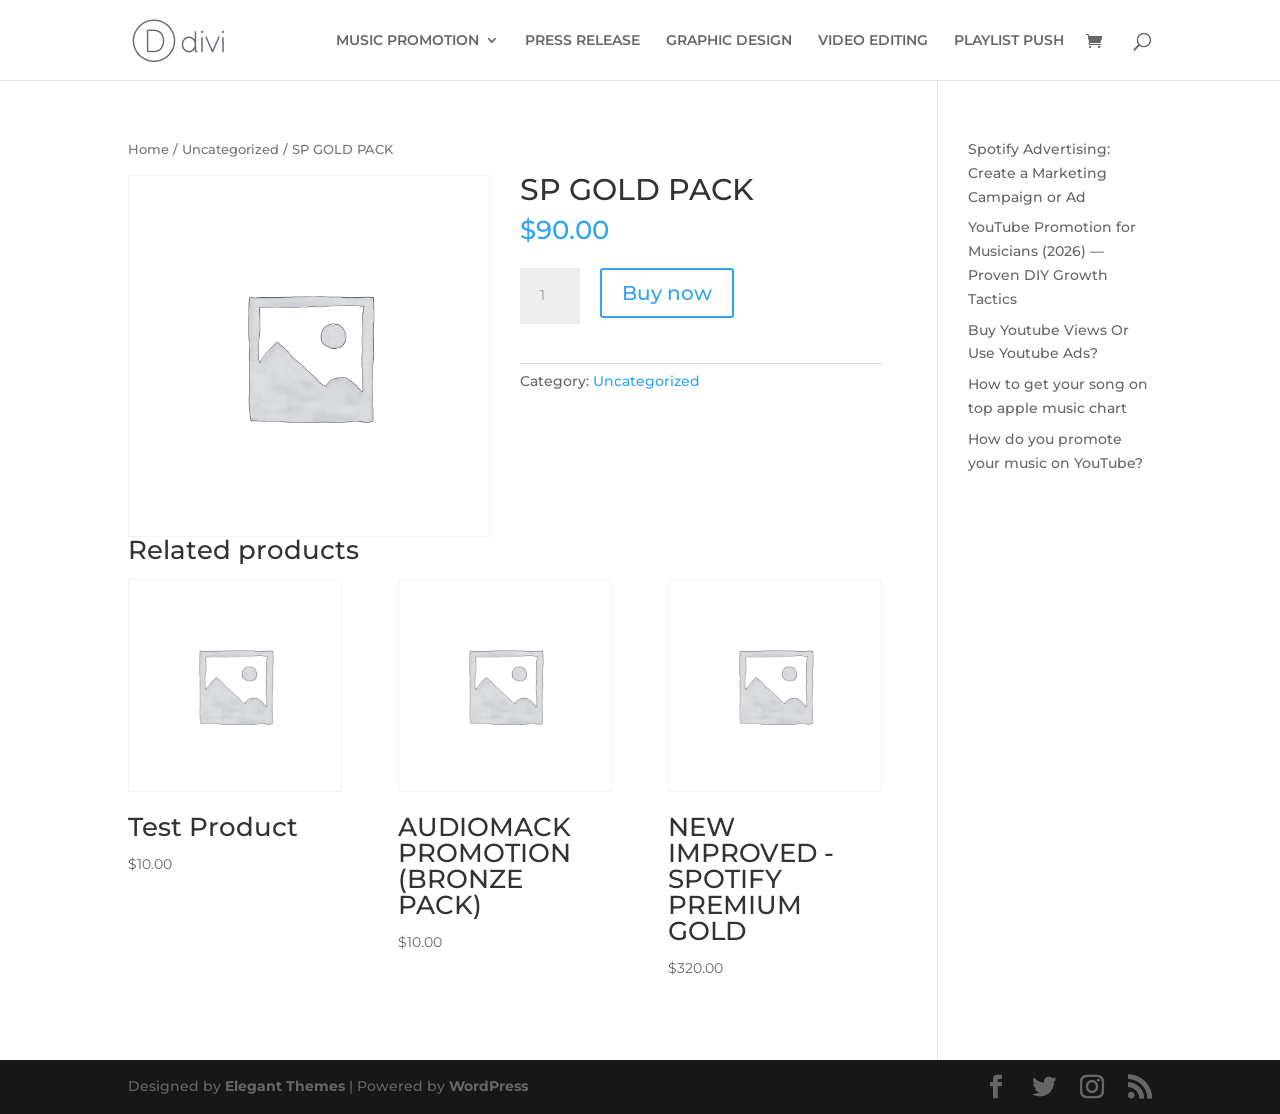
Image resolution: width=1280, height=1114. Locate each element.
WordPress (488, 1086)
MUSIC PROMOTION (407, 41)
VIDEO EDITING (873, 41)
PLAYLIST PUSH (1009, 41)
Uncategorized (230, 149)
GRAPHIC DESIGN (729, 41)
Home (148, 149)
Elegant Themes (285, 1086)
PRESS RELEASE (582, 41)
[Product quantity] (550, 296)
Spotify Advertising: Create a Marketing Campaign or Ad (1039, 173)
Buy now (667, 293)
